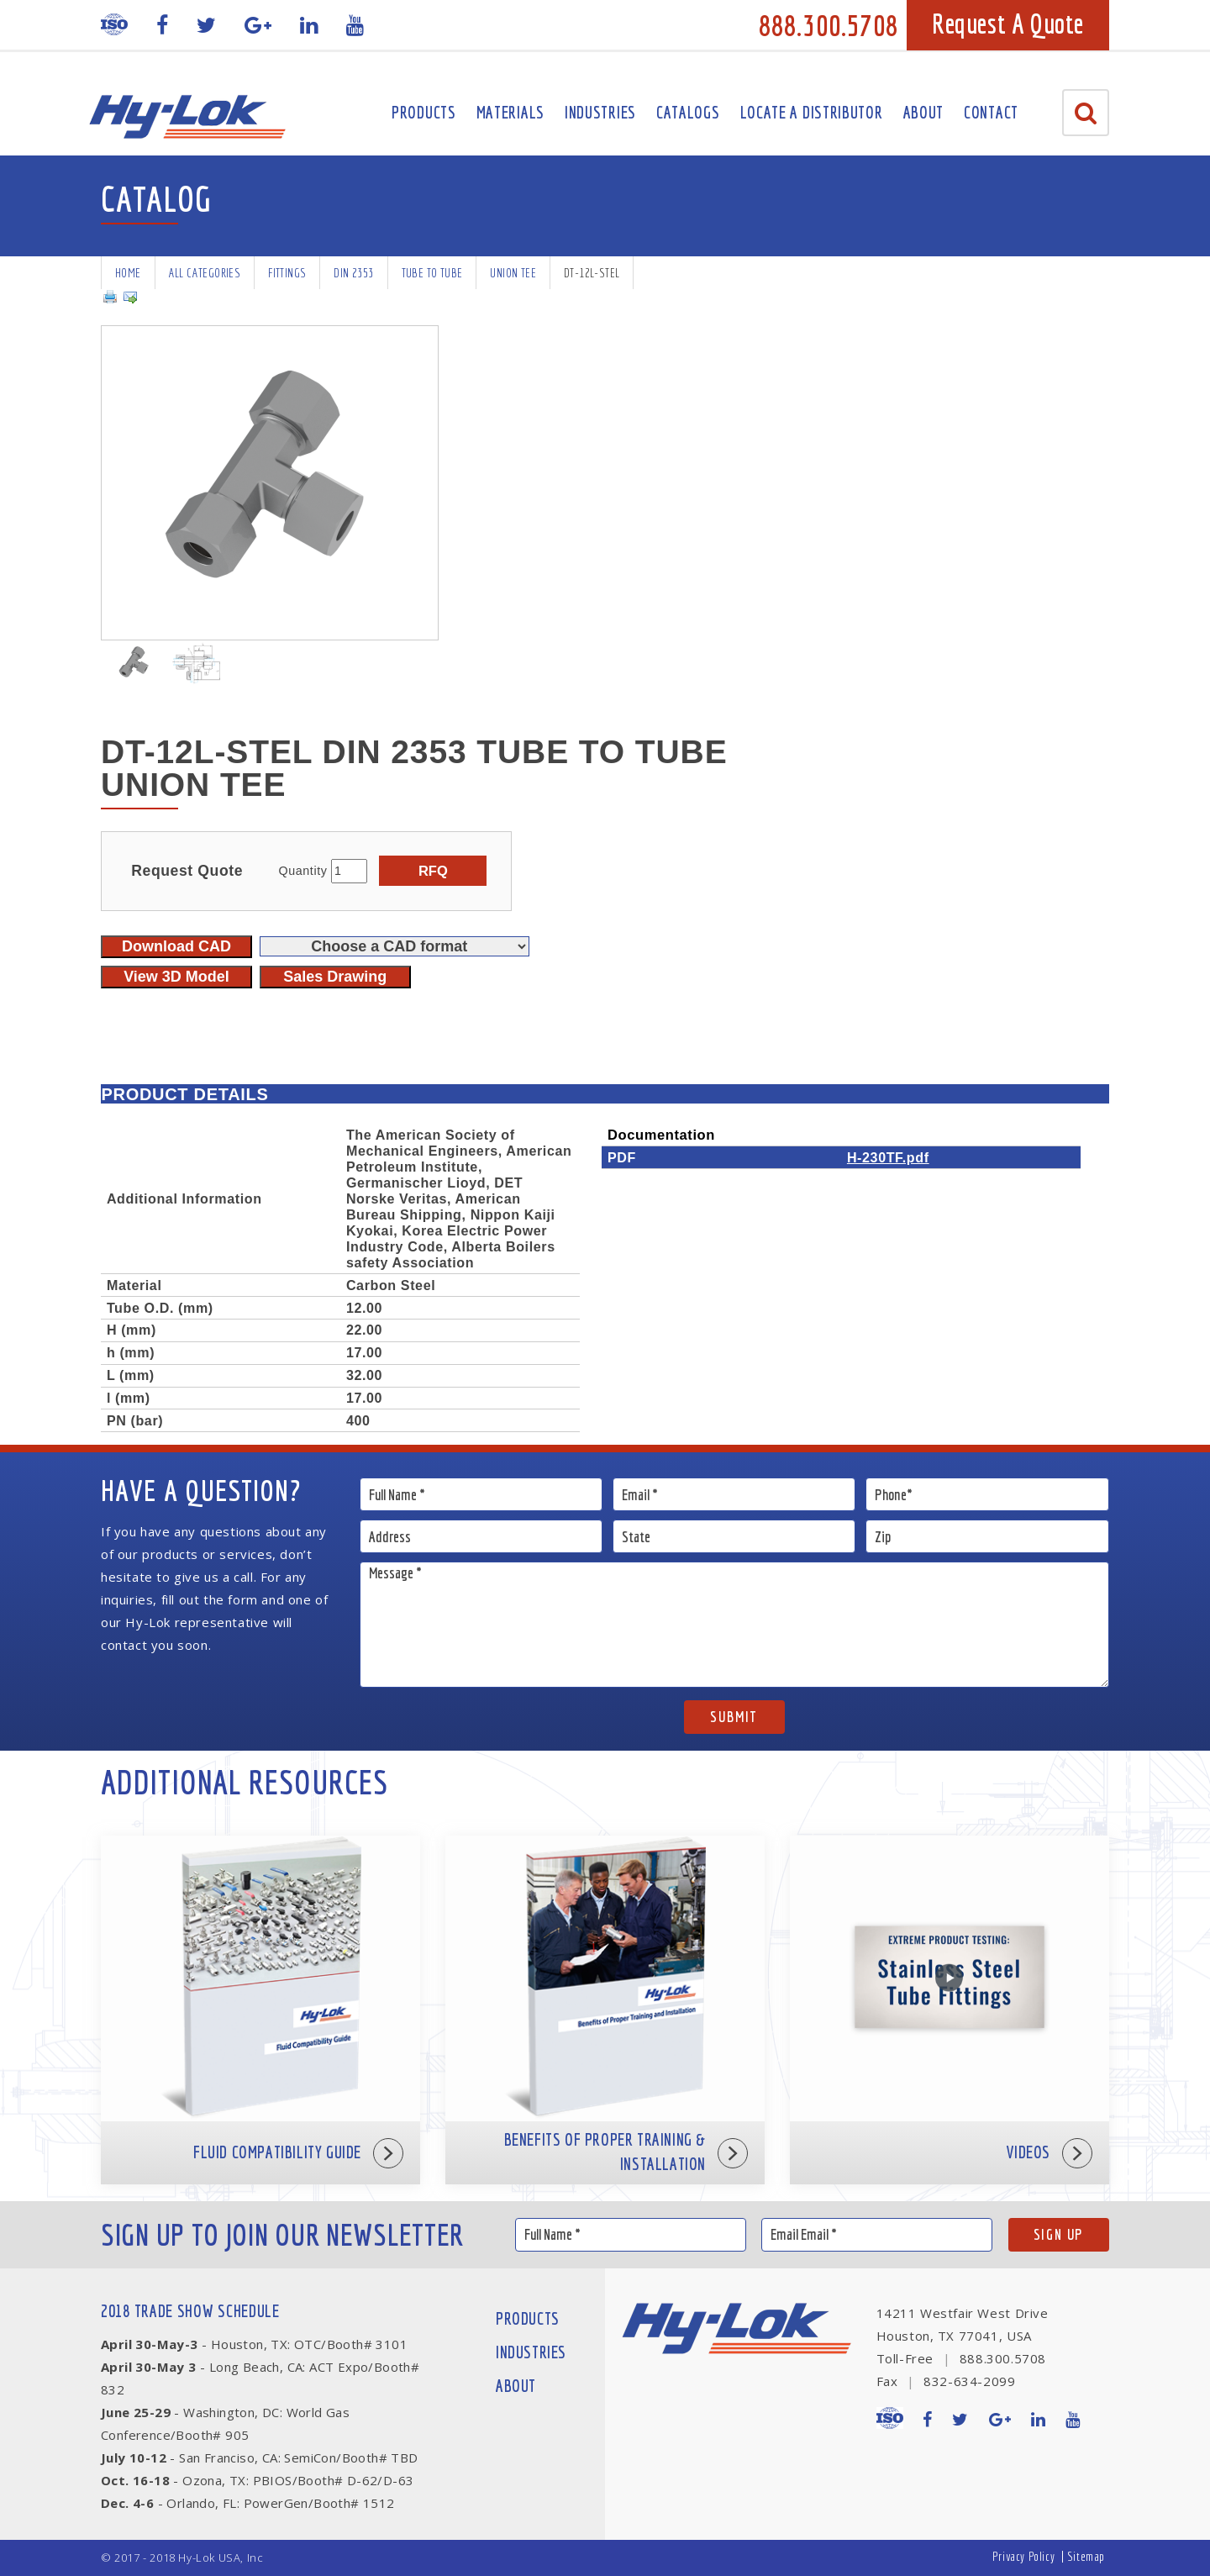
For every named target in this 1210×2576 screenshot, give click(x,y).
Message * (735, 1625)
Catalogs (688, 112)
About (923, 112)
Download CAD (176, 946)
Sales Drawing (335, 976)
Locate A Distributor (811, 112)
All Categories (205, 273)
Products (424, 112)
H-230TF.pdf (888, 1157)
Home (128, 273)
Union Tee (513, 273)
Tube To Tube (432, 273)
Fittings (287, 273)
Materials (510, 112)
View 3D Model (176, 976)
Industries (600, 112)
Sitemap (1086, 2556)
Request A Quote (1008, 23)
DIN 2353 (353, 273)
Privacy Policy (1023, 2556)
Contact (991, 112)
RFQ (433, 870)
